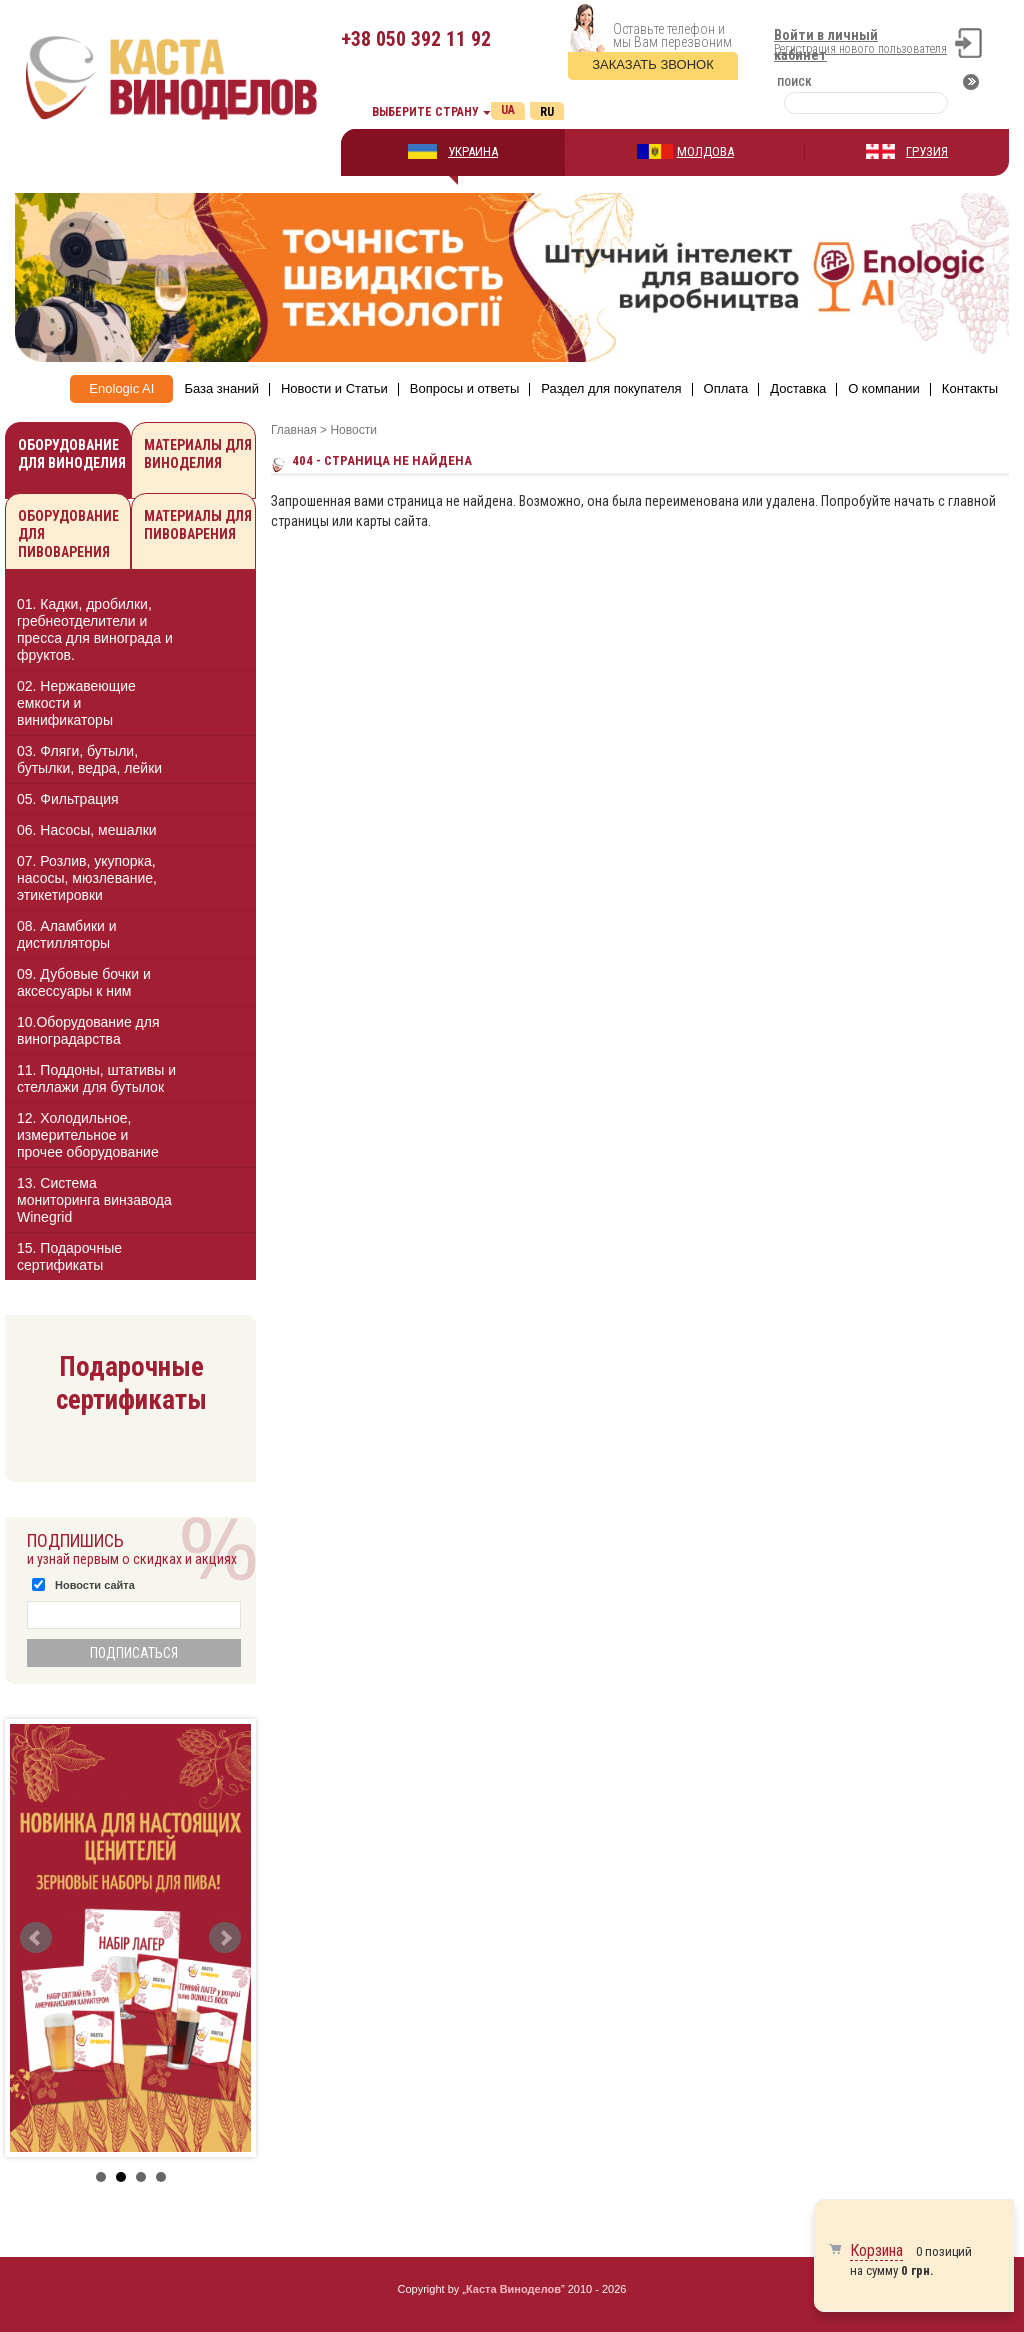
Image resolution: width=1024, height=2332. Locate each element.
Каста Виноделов (513, 2289)
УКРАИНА (473, 151)
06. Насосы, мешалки (87, 830)
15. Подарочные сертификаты (69, 1256)
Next (225, 1938)
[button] (223, 629)
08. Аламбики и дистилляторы (67, 934)
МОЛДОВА (705, 151)
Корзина (876, 2250)
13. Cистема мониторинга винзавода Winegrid (94, 1200)
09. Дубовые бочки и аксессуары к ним (84, 982)
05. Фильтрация (68, 799)
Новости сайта (95, 1585)
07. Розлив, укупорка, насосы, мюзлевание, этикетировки (87, 878)
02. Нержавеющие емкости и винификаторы (76, 703)
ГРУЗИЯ (927, 151)
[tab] (130, 633)
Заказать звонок (653, 64)
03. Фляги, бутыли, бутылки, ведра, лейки (89, 759)
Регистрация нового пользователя (860, 49)
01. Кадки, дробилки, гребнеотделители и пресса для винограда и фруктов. (95, 629)
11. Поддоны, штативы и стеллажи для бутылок (96, 1078)
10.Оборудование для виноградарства (88, 1030)
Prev (36, 1938)
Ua (508, 110)
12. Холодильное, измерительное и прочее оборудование (88, 1135)
